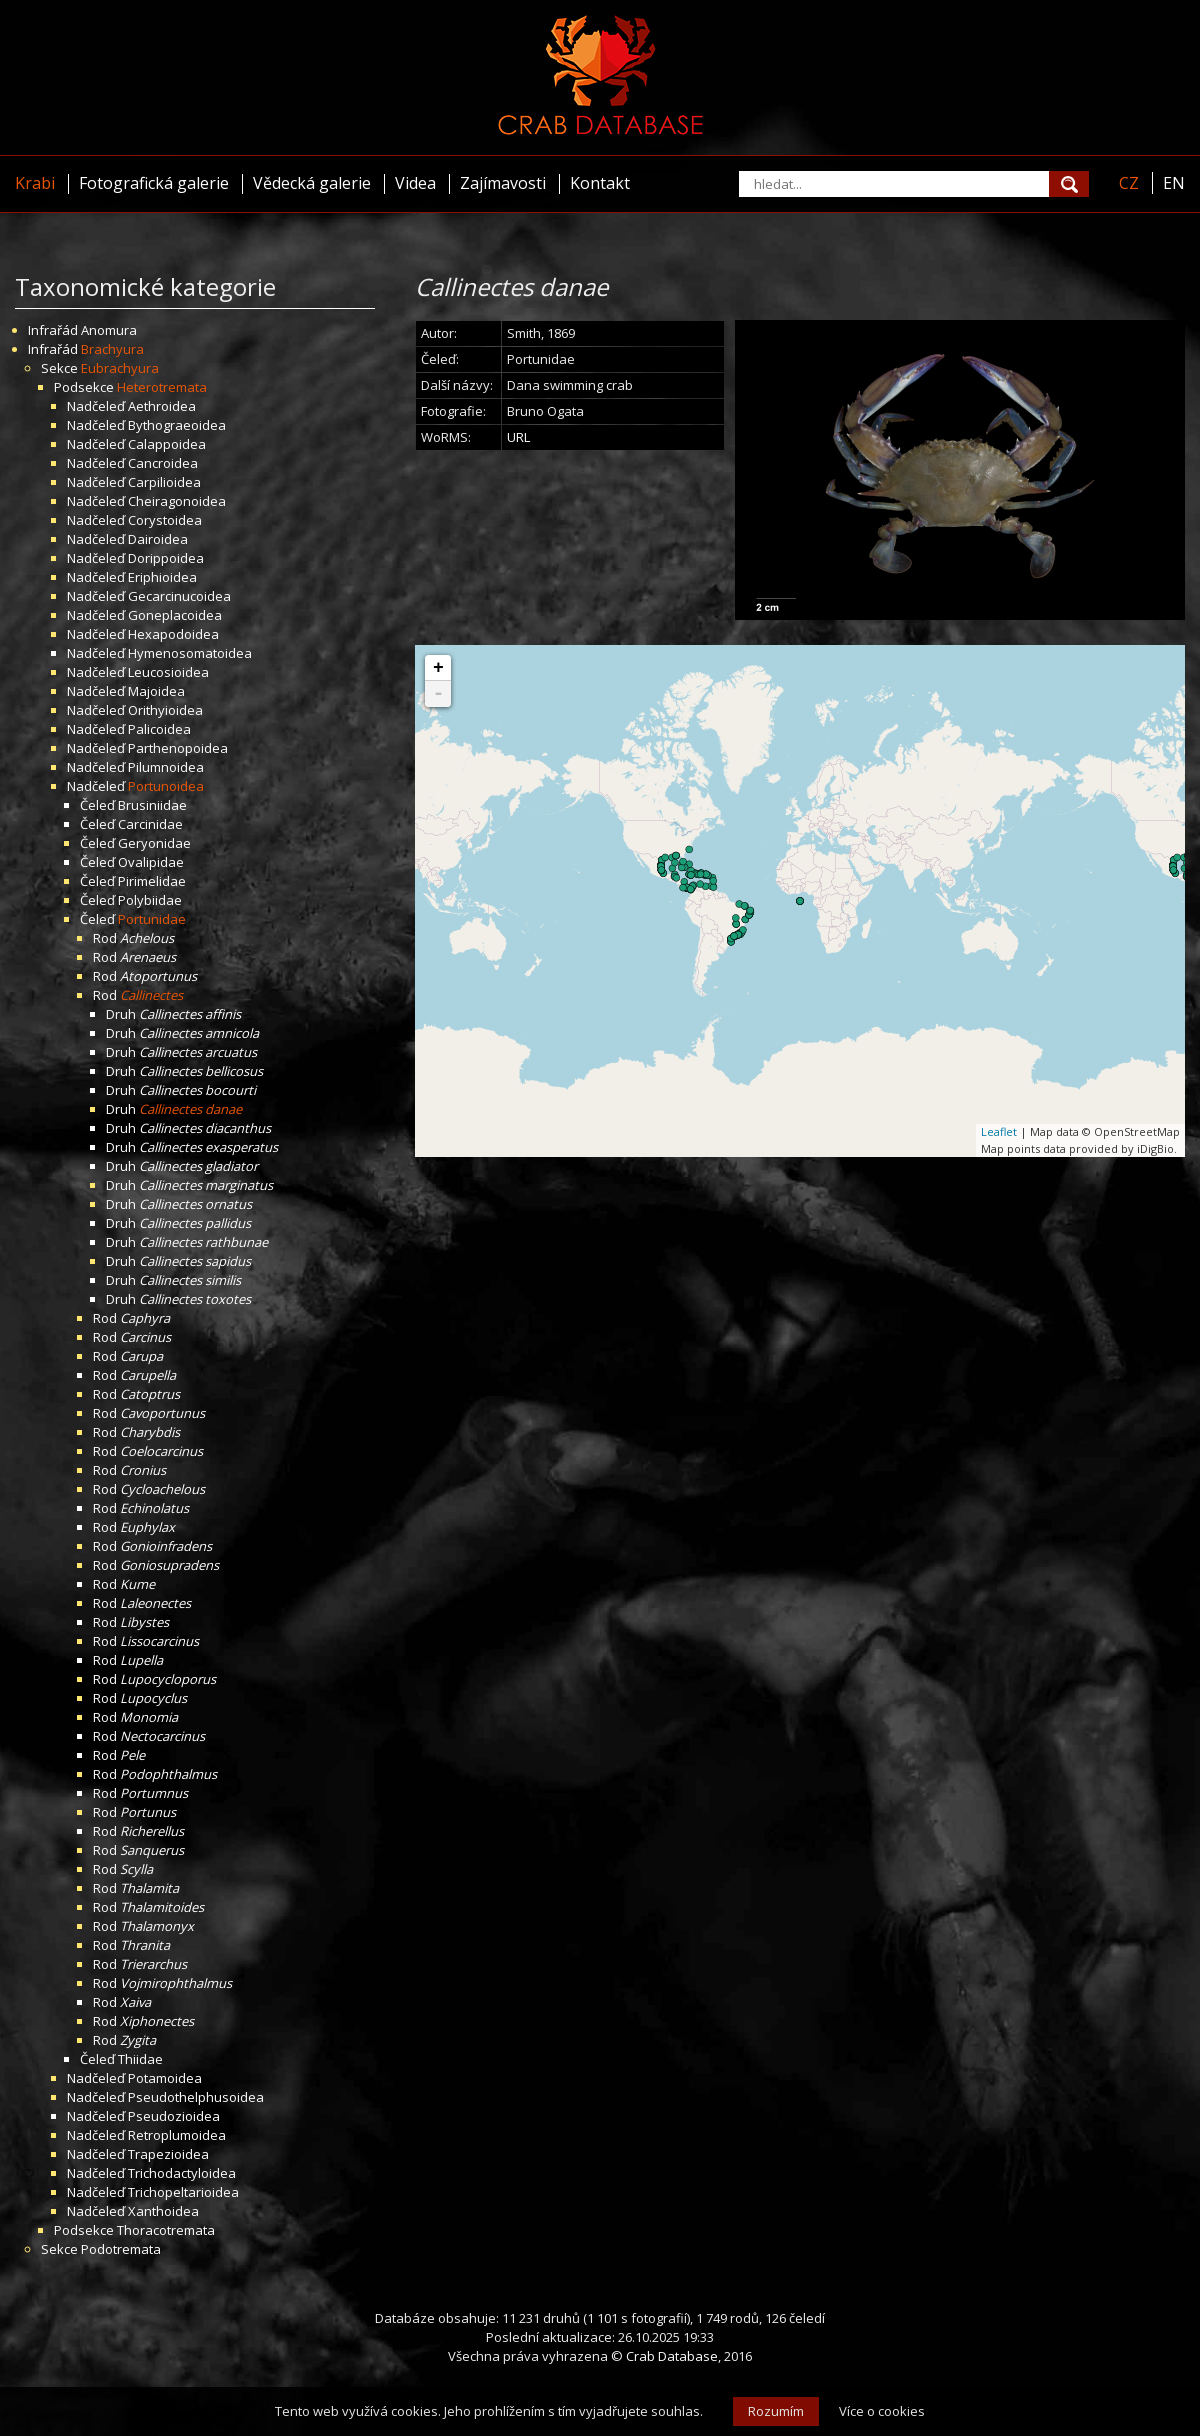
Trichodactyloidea (182, 2173)
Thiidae (140, 2059)
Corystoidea (165, 520)
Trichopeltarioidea (183, 2192)
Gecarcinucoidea (179, 596)
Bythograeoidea (177, 425)
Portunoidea (166, 786)
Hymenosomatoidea (190, 653)
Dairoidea (158, 539)
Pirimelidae (152, 881)
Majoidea (156, 691)
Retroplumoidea (177, 2135)
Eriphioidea (162, 577)
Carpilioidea (164, 482)
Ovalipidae (151, 862)
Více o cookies (882, 2411)
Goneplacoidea (175, 615)
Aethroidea (162, 406)
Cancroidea (163, 463)
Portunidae (152, 919)
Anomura (109, 330)
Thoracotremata (166, 2230)
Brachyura (112, 349)
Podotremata (121, 2249)
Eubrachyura (120, 368)
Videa (415, 183)
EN (1174, 183)
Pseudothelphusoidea (196, 2097)
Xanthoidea (163, 2211)
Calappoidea (167, 444)
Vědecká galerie (312, 183)
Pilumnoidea (166, 767)
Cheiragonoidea (177, 501)
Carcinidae (150, 824)
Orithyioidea (165, 710)
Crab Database (672, 2356)
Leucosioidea (168, 672)
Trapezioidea (168, 2154)
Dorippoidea (166, 558)
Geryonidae (154, 843)
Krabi (35, 183)
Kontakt (600, 183)
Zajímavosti (503, 183)
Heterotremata (162, 387)
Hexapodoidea (173, 634)
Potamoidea (165, 2078)
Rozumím (776, 2411)
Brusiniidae (152, 805)
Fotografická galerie (154, 183)
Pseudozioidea (174, 2116)
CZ (1129, 183)
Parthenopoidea (178, 748)
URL (518, 437)
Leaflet (999, 1131)
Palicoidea (159, 729)
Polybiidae (150, 900)
